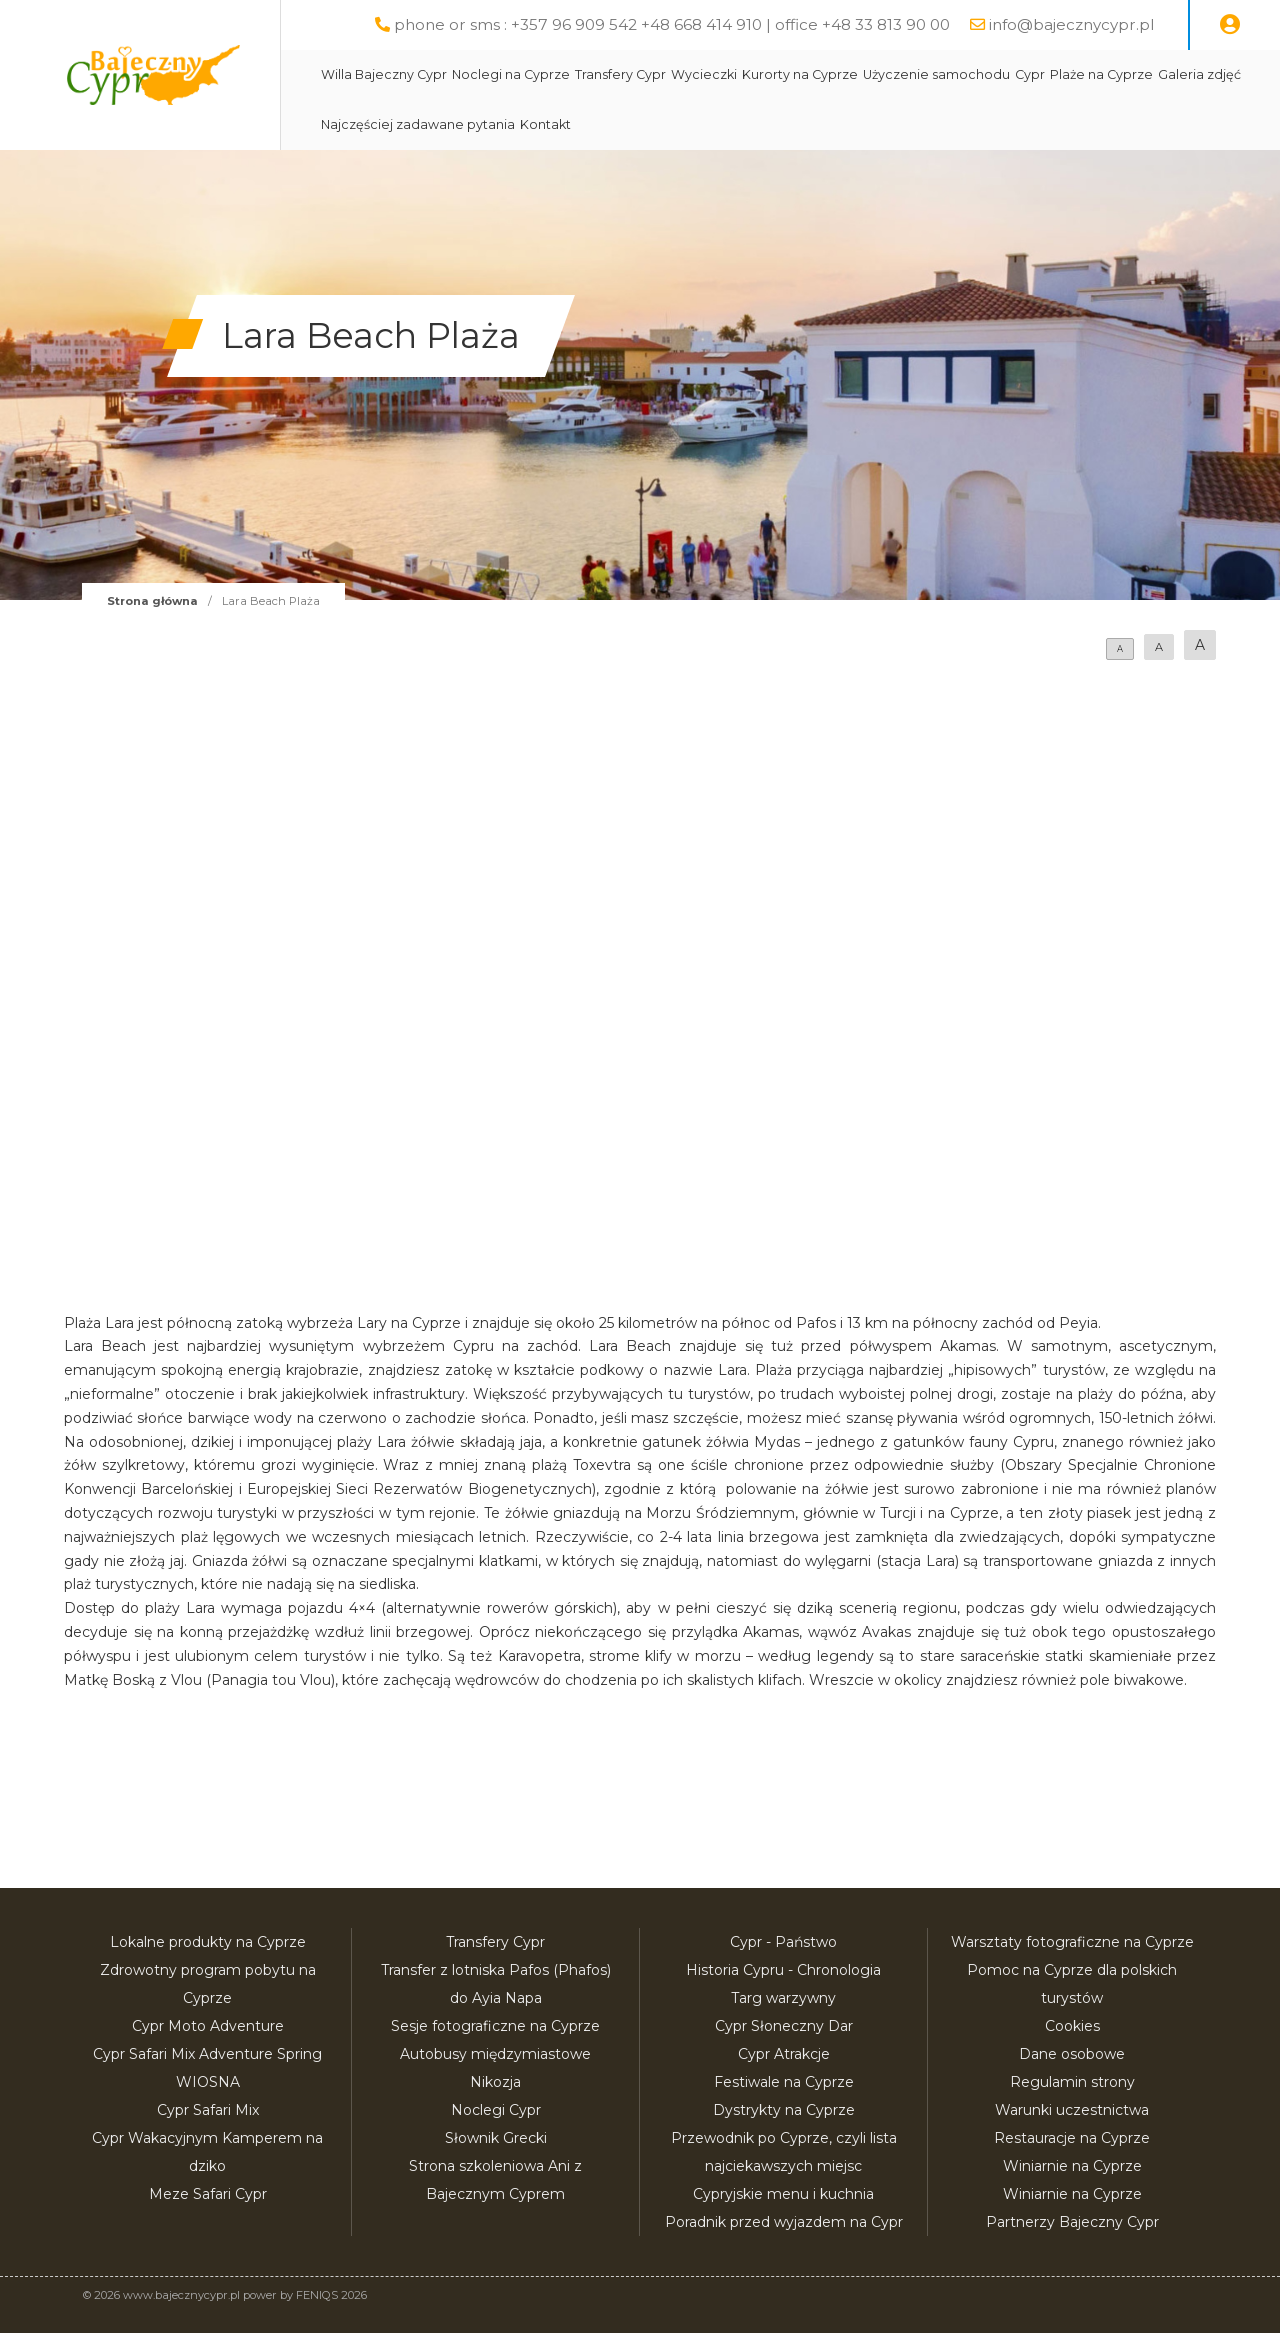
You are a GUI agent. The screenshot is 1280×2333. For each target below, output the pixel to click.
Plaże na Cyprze (1101, 74)
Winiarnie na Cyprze (1072, 2166)
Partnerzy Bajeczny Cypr (1072, 2222)
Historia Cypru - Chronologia (783, 1970)
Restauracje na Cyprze (1072, 2138)
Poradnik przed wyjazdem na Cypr (784, 2222)
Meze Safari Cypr (208, 2194)
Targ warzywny (783, 1998)
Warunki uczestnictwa (1072, 2110)
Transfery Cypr (620, 74)
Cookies (1072, 2026)
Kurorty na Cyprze (800, 74)
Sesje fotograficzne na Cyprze (495, 2026)
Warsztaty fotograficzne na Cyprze (1072, 1942)
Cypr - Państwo (783, 1942)
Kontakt (545, 124)
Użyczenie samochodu (936, 74)
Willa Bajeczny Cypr (384, 74)
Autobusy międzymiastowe (495, 2054)
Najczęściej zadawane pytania (418, 124)
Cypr (1030, 74)
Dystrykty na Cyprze (784, 2110)
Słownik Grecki (496, 2138)
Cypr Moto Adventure (208, 2026)
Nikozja (495, 2082)
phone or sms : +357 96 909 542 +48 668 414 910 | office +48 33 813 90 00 (672, 24)
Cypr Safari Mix (208, 2110)
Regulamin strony (1072, 2082)
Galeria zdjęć (1199, 74)
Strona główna (152, 601)
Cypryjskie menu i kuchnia (783, 2194)
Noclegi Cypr (496, 2110)
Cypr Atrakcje (784, 2054)
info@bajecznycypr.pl (1071, 24)
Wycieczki (704, 74)
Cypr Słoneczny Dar (784, 2026)
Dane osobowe (1072, 2054)
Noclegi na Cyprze (511, 74)
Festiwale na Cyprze (784, 2082)
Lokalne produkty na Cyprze (208, 1942)
